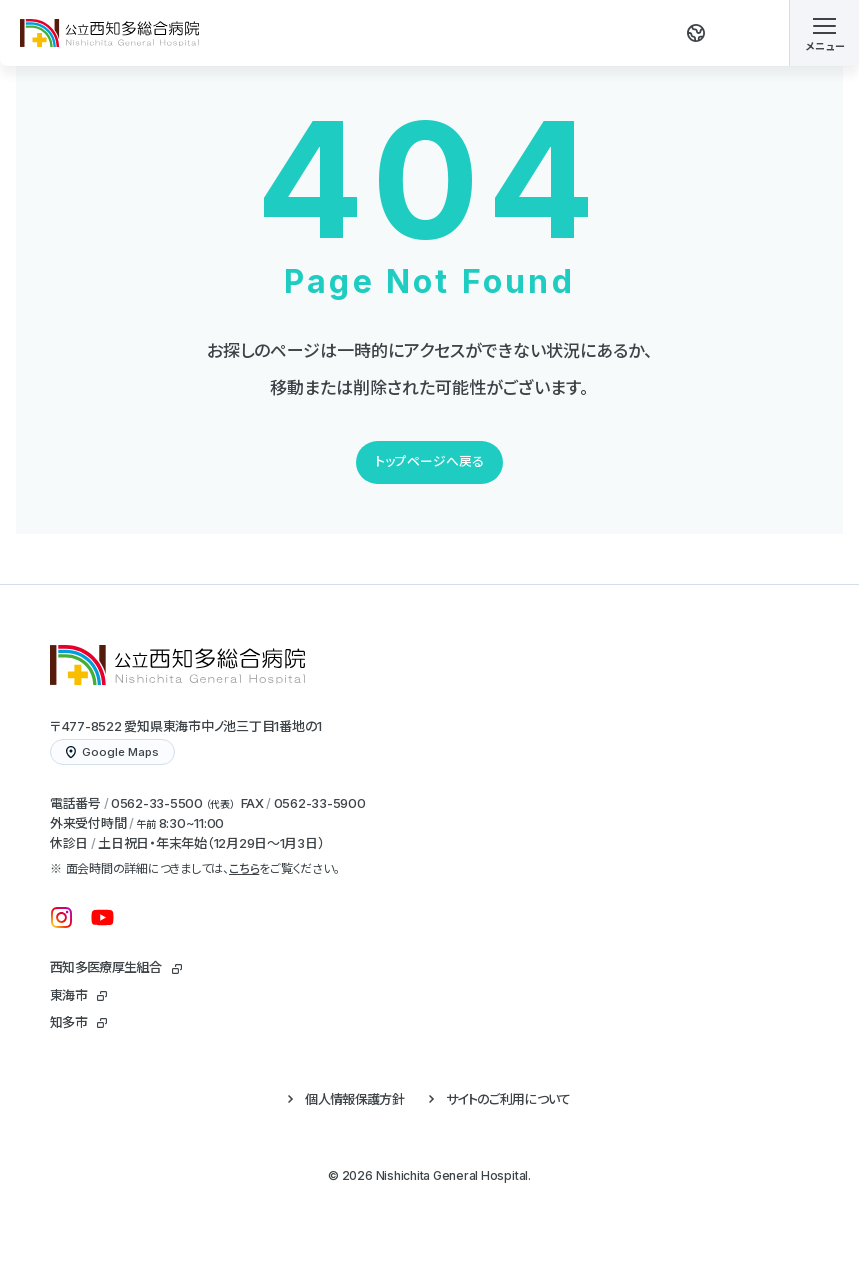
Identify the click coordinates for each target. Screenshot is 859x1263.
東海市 (68, 995)
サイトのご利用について (508, 1099)
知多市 (68, 1022)
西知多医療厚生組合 (105, 967)
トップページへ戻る (429, 461)
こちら (244, 868)
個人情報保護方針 (354, 1099)
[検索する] (750, 33)
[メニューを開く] (824, 33)
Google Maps (112, 752)
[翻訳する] (696, 33)
